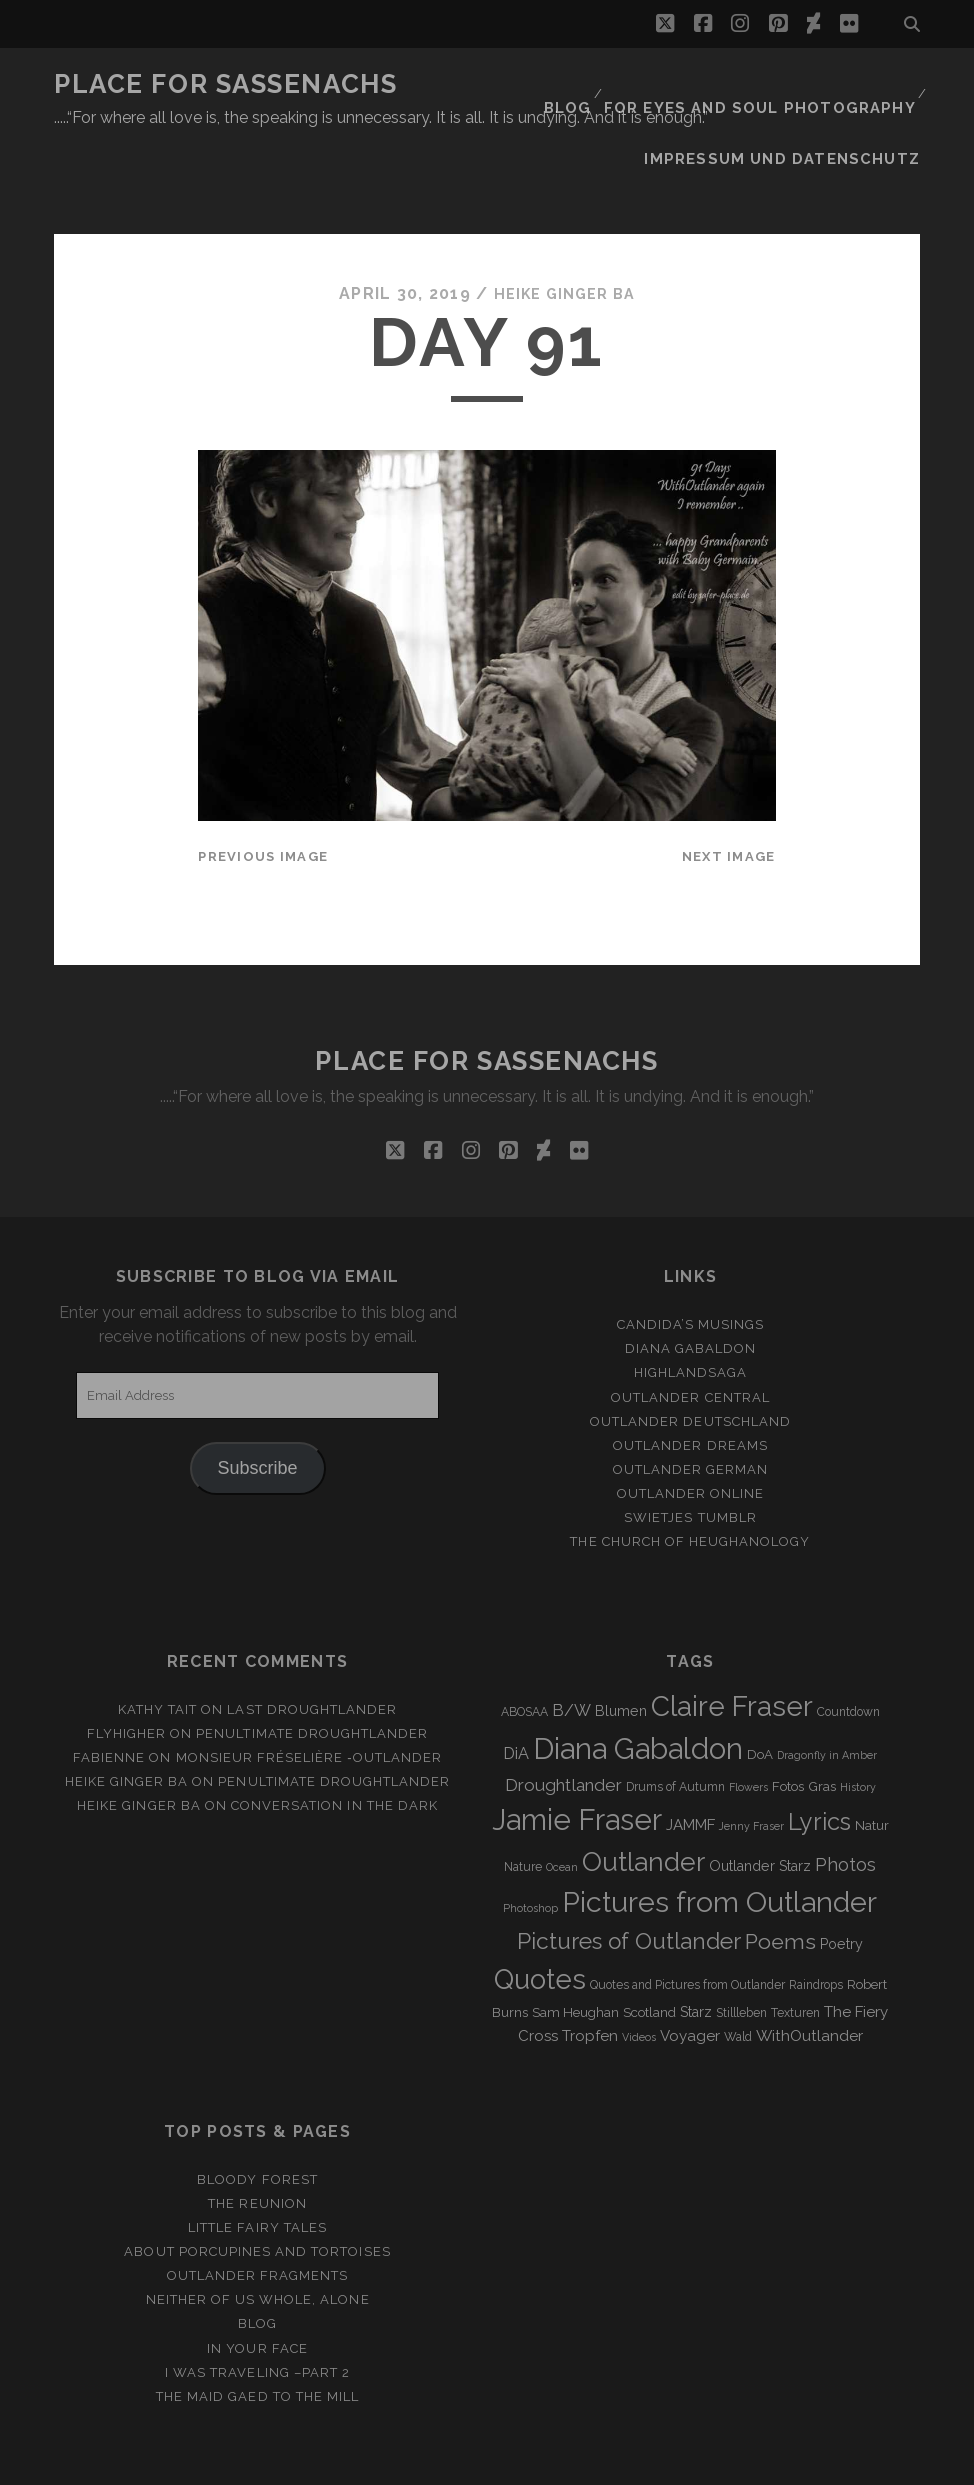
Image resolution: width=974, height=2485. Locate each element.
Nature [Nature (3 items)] (523, 1803)
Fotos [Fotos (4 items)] (788, 1722)
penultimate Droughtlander (312, 1669)
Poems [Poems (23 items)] (780, 1878)
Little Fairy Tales (257, 2163)
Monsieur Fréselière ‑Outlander (309, 1694)
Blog (594, 84)
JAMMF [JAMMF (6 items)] (690, 1761)
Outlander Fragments (258, 2212)
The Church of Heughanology (690, 1477)
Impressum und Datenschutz (800, 109)
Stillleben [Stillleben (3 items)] (741, 1949)
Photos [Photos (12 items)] (845, 1800)
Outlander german (691, 1405)
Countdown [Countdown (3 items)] (848, 1648)
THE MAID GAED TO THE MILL (257, 2332)
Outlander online (691, 1429)
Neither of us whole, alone (258, 2236)
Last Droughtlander (312, 1645)
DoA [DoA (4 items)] (760, 1690)
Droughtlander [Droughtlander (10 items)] (563, 1721)
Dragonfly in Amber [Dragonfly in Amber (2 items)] (827, 1691)
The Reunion (257, 2139)
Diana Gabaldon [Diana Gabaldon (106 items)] (638, 1685)
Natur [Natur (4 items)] (872, 1761)
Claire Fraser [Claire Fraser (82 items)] (732, 1642)
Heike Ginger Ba (564, 229)
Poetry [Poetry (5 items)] (841, 1881)
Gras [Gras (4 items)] (822, 1722)
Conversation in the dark (334, 1742)
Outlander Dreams (690, 1381)
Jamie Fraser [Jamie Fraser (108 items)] (577, 1755)
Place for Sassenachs (225, 84)
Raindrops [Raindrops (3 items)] (816, 1921)
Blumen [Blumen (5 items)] (621, 1647)
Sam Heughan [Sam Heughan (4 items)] (575, 1948)
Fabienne (109, 1694)
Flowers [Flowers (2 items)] (748, 1723)
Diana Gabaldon (691, 1285)
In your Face (257, 2284)
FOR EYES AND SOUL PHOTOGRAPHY (774, 84)
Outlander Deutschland (690, 1357)
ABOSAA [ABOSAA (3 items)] (524, 1648)
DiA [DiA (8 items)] (516, 1689)
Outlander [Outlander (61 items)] (643, 1797)
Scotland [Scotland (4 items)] (649, 1948)
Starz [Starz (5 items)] (696, 1948)
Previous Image (263, 792)
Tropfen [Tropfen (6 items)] (590, 1972)
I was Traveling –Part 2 (257, 2308)
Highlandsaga (691, 1309)
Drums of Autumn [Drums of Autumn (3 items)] (675, 1723)
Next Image (729, 792)
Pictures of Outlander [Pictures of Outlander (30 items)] (629, 1878)
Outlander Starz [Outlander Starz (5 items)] (760, 1802)
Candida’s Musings (691, 1261)
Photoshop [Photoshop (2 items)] (530, 1845)
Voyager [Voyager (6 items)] (690, 1972)
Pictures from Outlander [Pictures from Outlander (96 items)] (719, 1839)
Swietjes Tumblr (690, 1453)
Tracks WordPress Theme (402, 2462)
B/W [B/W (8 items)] (571, 1646)
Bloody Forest (257, 2115)
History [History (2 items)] (858, 1723)
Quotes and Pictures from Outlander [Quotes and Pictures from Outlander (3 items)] (687, 1921)
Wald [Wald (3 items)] (738, 1973)
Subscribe (258, 1405)
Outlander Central (690, 1333)
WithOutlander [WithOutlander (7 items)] (809, 1971)
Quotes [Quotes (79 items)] (540, 1915)
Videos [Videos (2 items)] (639, 1973)
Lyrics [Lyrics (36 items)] (819, 1758)
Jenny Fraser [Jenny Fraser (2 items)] (751, 1762)
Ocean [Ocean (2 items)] (562, 1803)
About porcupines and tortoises (257, 2188)
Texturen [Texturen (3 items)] (795, 1949)
